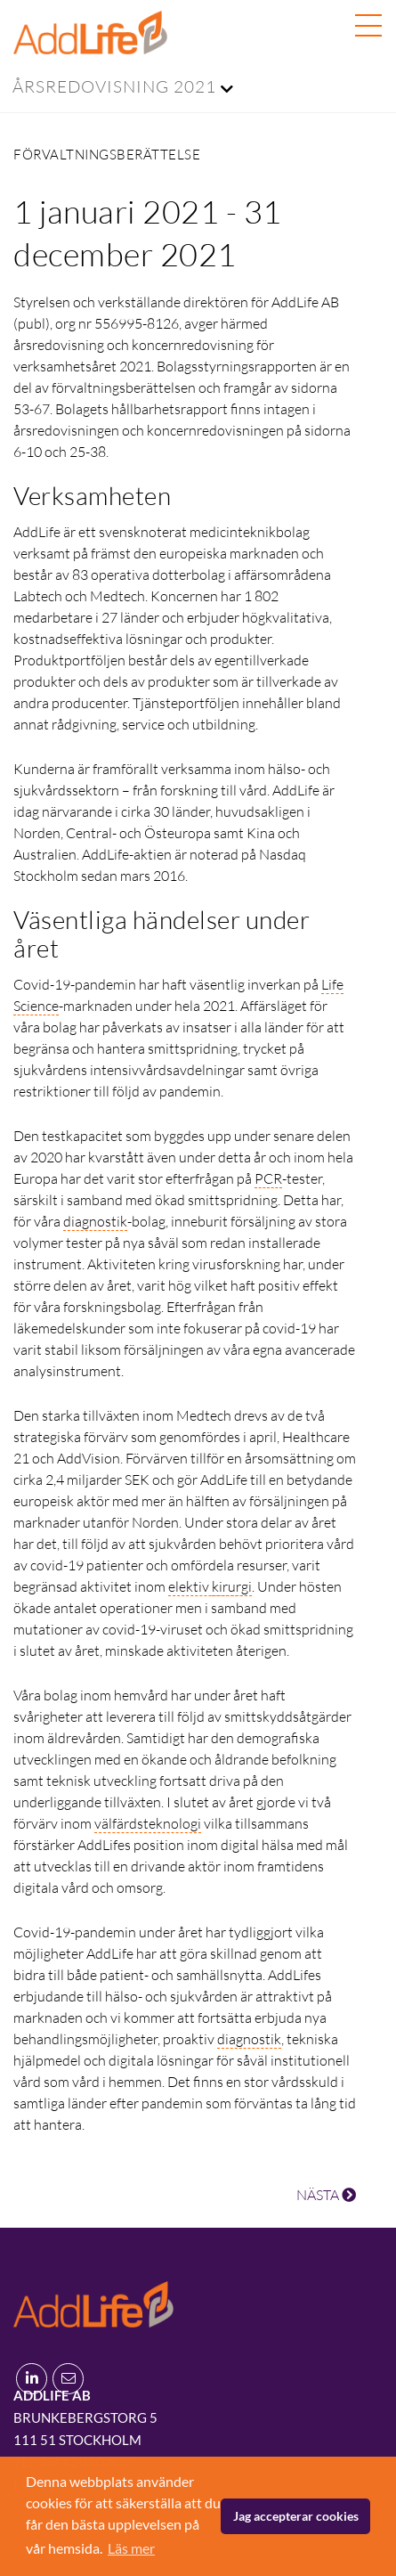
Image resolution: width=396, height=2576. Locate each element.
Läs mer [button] (131, 2547)
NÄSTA (326, 2195)
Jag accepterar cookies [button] (296, 2515)
